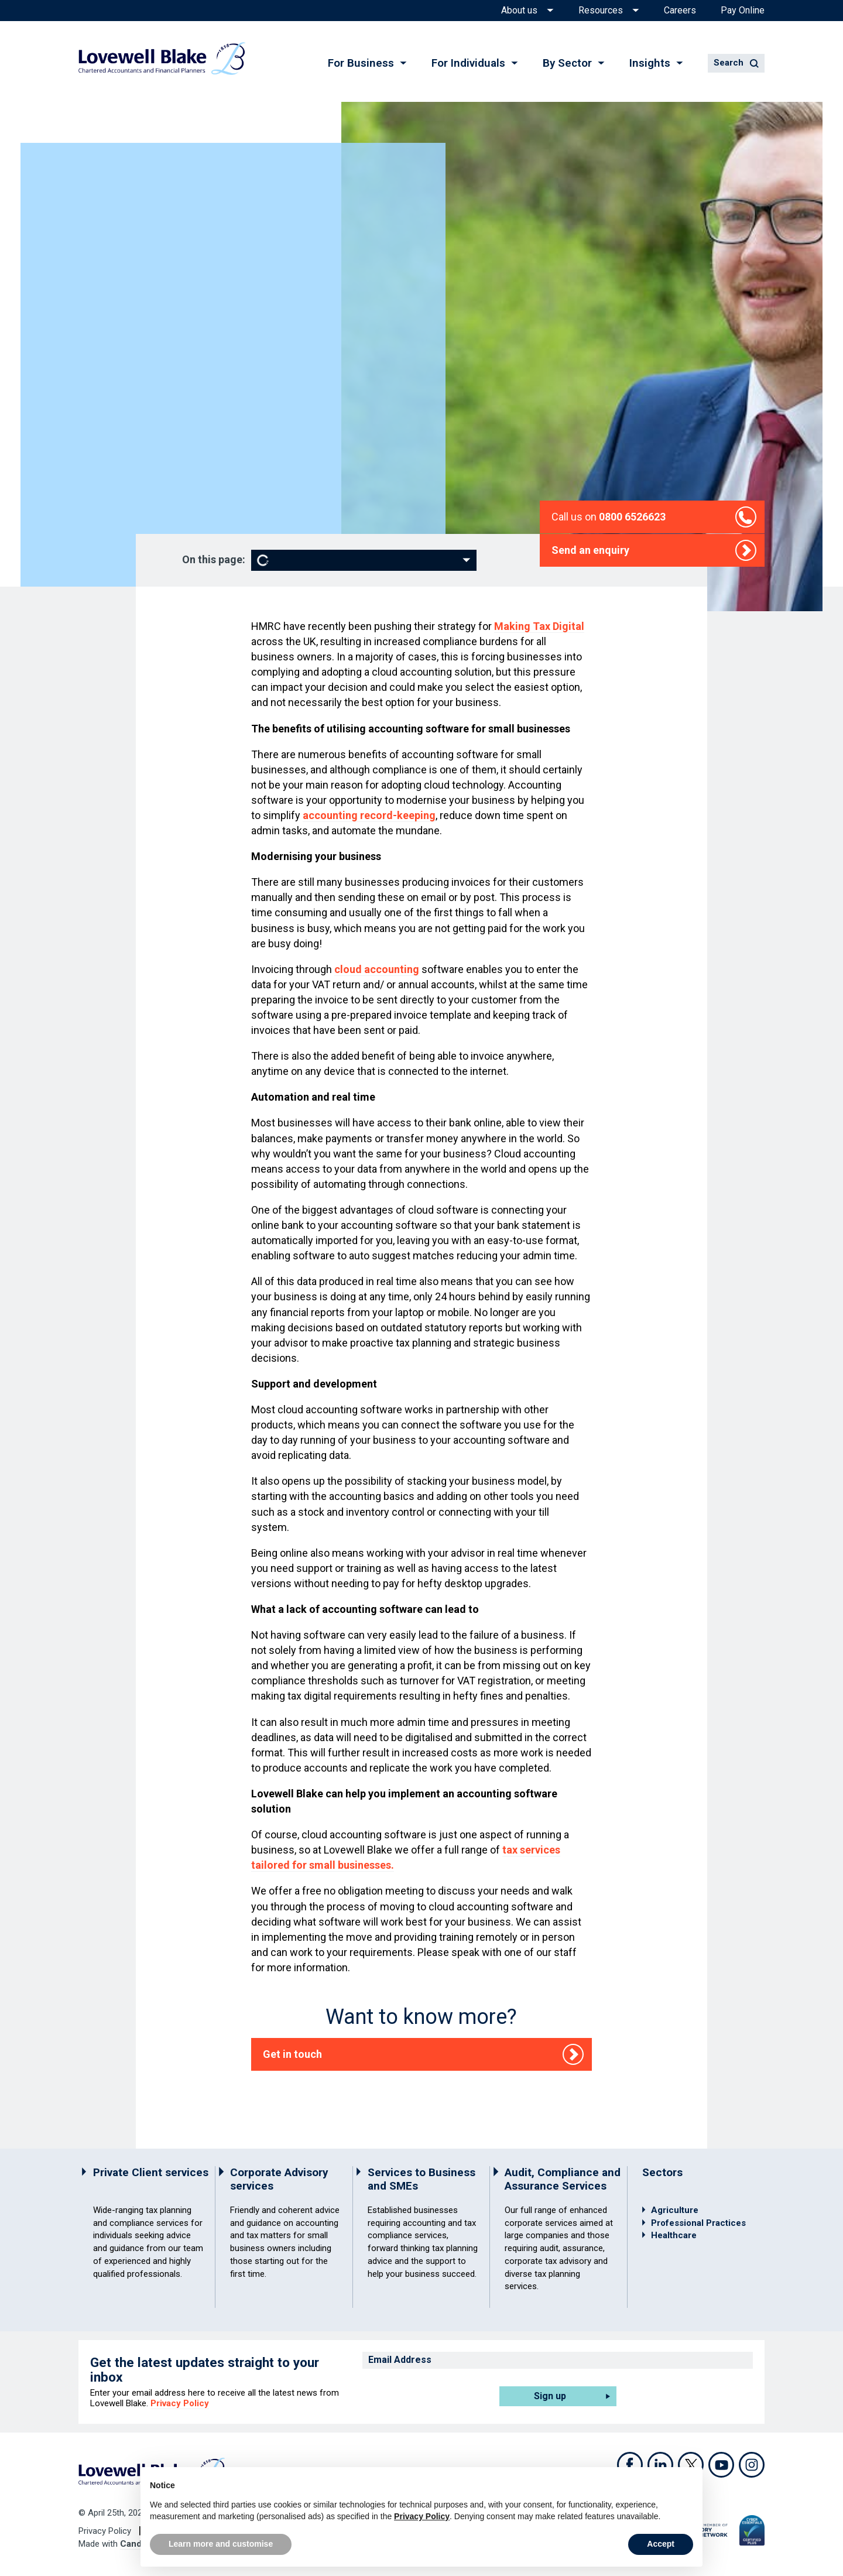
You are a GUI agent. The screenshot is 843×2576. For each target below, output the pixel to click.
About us (519, 10)
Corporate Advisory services (279, 2179)
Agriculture (674, 2210)
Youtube (721, 2465)
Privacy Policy (179, 2403)
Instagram (752, 2465)
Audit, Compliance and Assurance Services (563, 2179)
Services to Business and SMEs (421, 2179)
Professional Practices (698, 2223)
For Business (361, 63)
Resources (600, 10)
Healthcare (674, 2235)
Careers (680, 10)
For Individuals (468, 63)
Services (180, 181)
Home (139, 181)
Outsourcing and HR (246, 181)
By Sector (567, 63)
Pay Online (743, 10)
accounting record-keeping (369, 815)
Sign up (550, 2396)
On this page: (213, 560)
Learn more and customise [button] (221, 2543)
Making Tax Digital (539, 626)
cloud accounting (376, 969)
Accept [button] (660, 2543)
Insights (649, 63)
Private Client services (150, 2172)
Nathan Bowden (158, 328)
